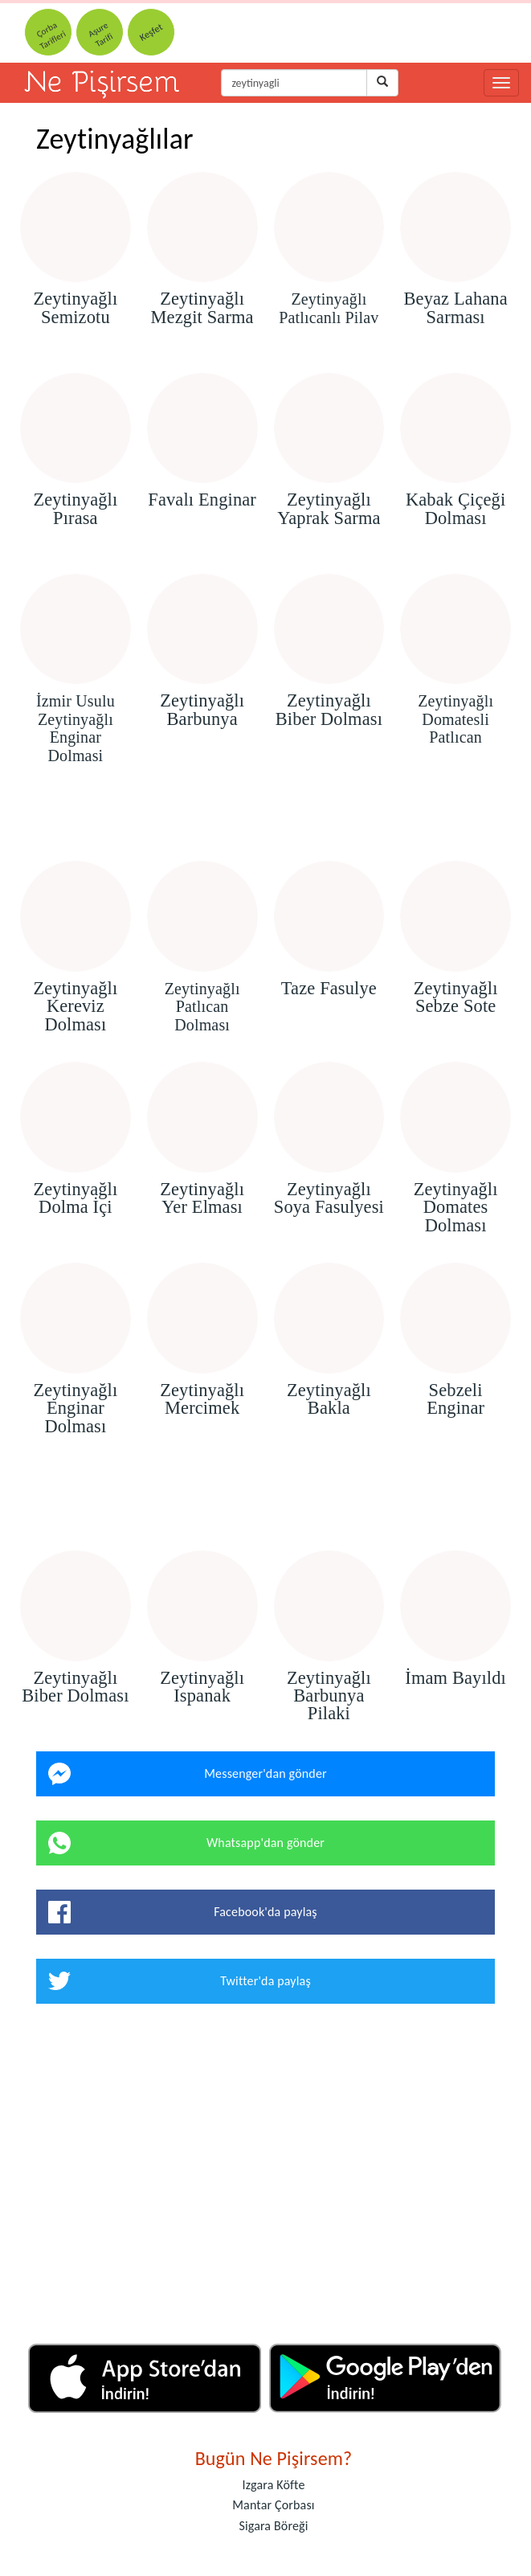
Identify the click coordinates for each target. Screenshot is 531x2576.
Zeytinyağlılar (115, 139)
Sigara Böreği (273, 2525)
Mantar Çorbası (273, 2505)
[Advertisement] (265, 815)
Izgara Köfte (273, 2484)
